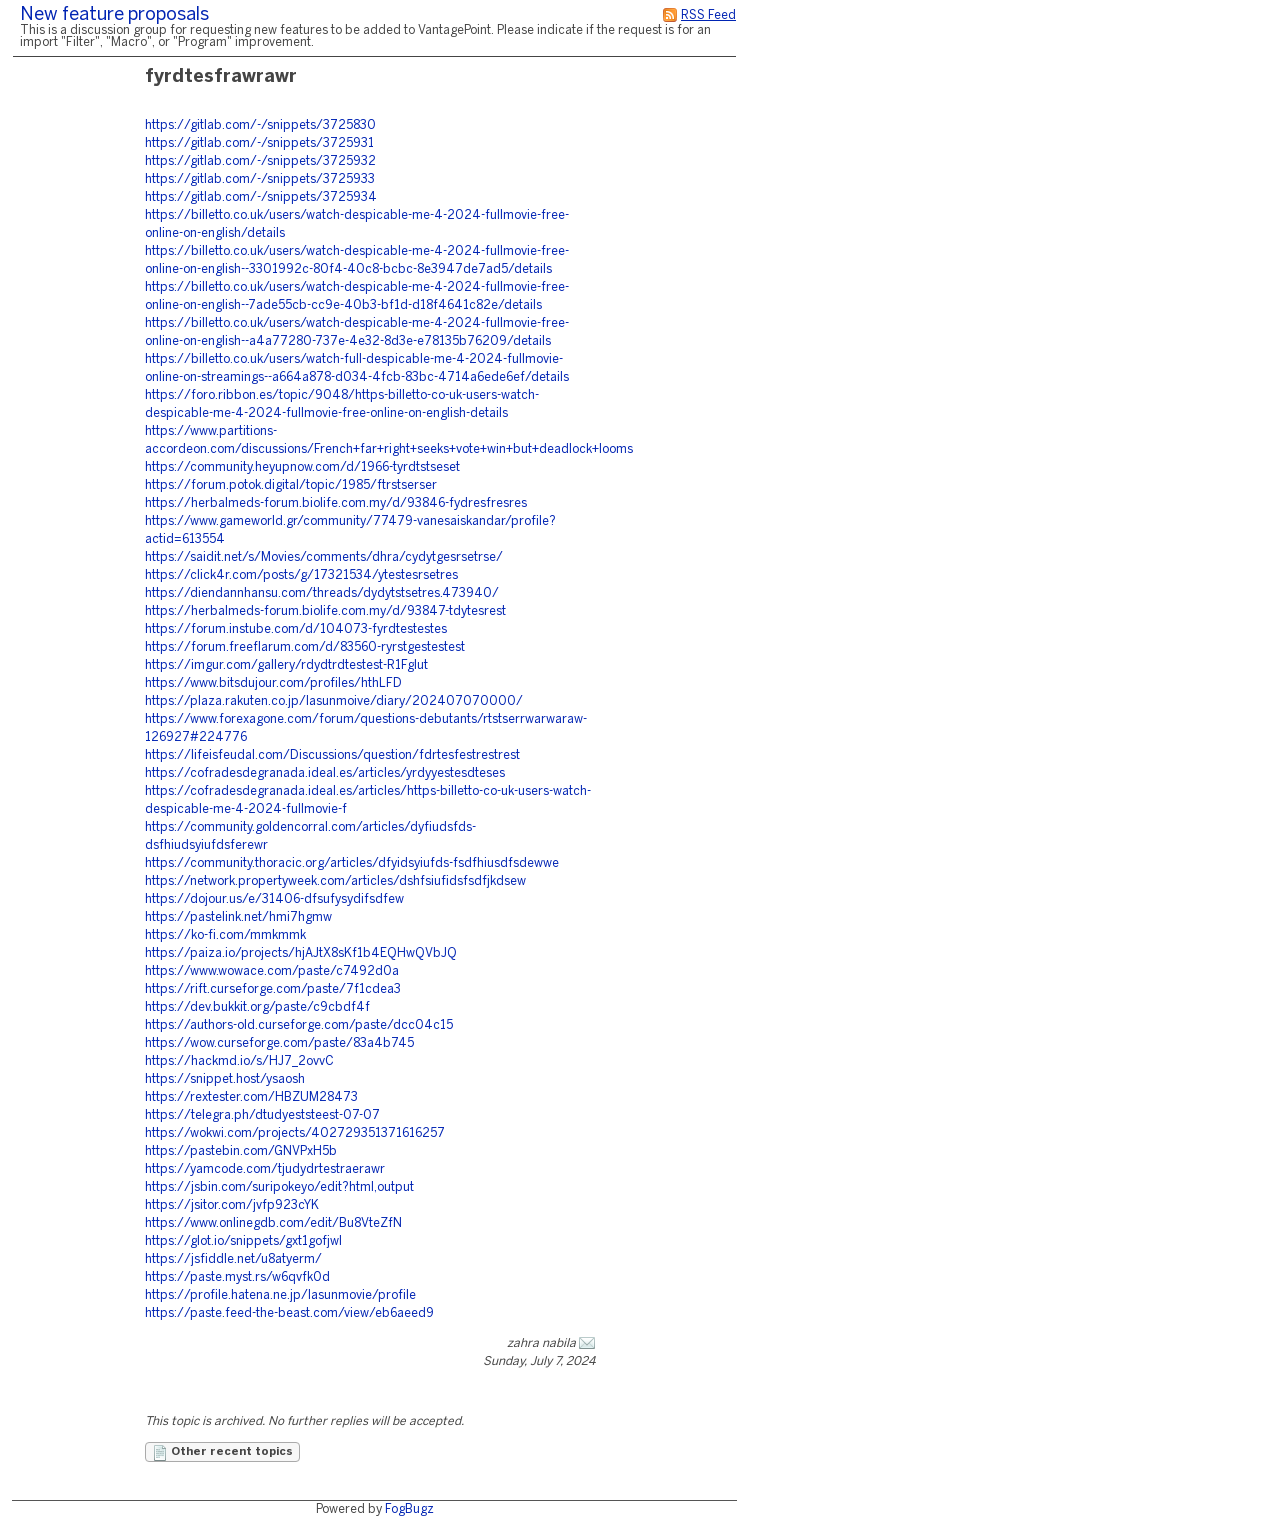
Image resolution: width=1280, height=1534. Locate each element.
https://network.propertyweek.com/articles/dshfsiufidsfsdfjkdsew (335, 881)
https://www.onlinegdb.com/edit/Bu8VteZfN (273, 1223)
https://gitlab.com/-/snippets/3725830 (260, 125)
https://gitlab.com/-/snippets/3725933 (260, 179)
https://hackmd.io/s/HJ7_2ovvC (239, 1061)
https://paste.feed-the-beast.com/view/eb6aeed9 (289, 1313)
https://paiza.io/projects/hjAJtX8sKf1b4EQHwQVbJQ (301, 953)
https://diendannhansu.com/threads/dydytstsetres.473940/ (322, 593)
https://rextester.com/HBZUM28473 (251, 1097)
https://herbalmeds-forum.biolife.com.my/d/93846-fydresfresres (336, 503)
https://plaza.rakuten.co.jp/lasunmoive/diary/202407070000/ (334, 701)
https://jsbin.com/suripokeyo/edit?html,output (279, 1187)
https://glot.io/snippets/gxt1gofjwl (243, 1241)
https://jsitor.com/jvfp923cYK (232, 1205)
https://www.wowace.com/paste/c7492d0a (272, 971)
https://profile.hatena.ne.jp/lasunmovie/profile (280, 1295)
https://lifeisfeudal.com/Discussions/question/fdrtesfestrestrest (332, 755)
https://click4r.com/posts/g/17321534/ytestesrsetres (301, 575)
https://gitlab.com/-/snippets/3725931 (259, 143)
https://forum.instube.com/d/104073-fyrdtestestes (296, 629)
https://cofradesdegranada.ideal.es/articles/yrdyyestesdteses (325, 773)
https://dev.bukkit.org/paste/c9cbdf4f (257, 1007)
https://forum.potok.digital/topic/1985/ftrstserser (291, 485)
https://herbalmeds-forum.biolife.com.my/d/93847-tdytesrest (325, 611)
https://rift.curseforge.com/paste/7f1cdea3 (273, 989)
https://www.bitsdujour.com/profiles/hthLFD (273, 683)
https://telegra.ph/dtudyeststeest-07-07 (262, 1115)
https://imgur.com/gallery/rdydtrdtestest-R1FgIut (286, 665)
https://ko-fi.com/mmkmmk (225, 935)
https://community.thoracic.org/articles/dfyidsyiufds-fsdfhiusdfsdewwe (352, 863)
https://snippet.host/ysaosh (225, 1079)
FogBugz (409, 1509)
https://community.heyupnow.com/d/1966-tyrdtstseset (302, 467)
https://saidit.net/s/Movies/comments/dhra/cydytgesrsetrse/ (324, 557)
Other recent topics (222, 1453)
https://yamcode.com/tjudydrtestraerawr (265, 1169)
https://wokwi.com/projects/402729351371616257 (295, 1133)
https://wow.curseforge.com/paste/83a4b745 (279, 1043)
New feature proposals (114, 15)
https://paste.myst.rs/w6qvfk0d (237, 1277)
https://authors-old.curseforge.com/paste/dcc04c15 (299, 1025)
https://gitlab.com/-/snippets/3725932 (260, 161)
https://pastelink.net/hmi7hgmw (238, 917)
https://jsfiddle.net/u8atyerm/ (233, 1259)
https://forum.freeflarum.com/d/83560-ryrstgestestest (305, 647)
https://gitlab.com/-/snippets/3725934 (261, 197)
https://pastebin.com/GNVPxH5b (241, 1151)
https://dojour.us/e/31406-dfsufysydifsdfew (274, 899)
